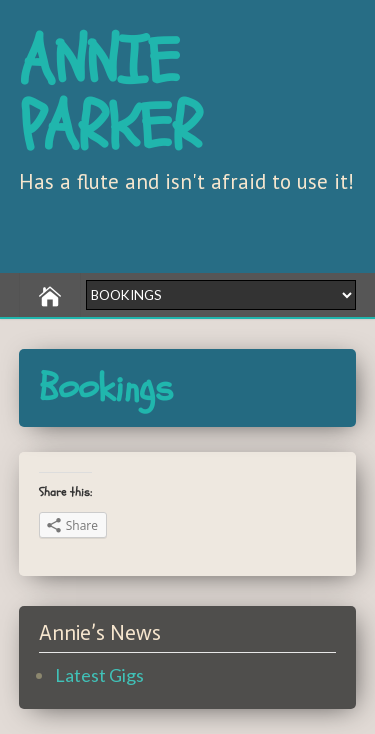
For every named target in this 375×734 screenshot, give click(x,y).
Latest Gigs (99, 675)
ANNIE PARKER (110, 95)
